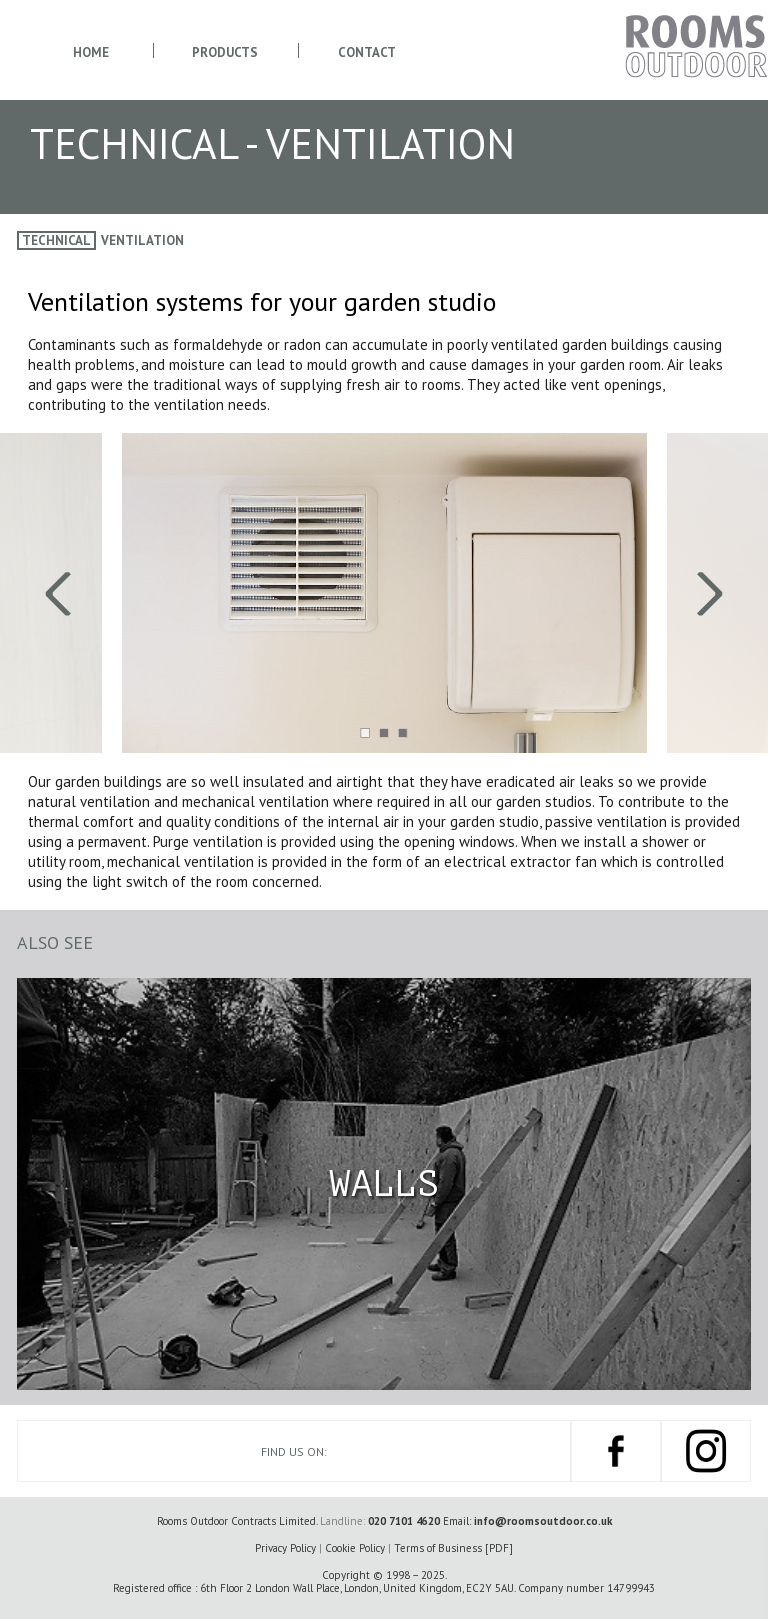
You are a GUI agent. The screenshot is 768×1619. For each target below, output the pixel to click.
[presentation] (192, 593)
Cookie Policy (355, 1548)
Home (91, 52)
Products (225, 52)
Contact (367, 52)
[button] (365, 732)
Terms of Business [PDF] (453, 1548)
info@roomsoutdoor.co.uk (543, 1521)
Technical (56, 240)
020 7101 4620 (404, 1521)
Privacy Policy (285, 1548)
